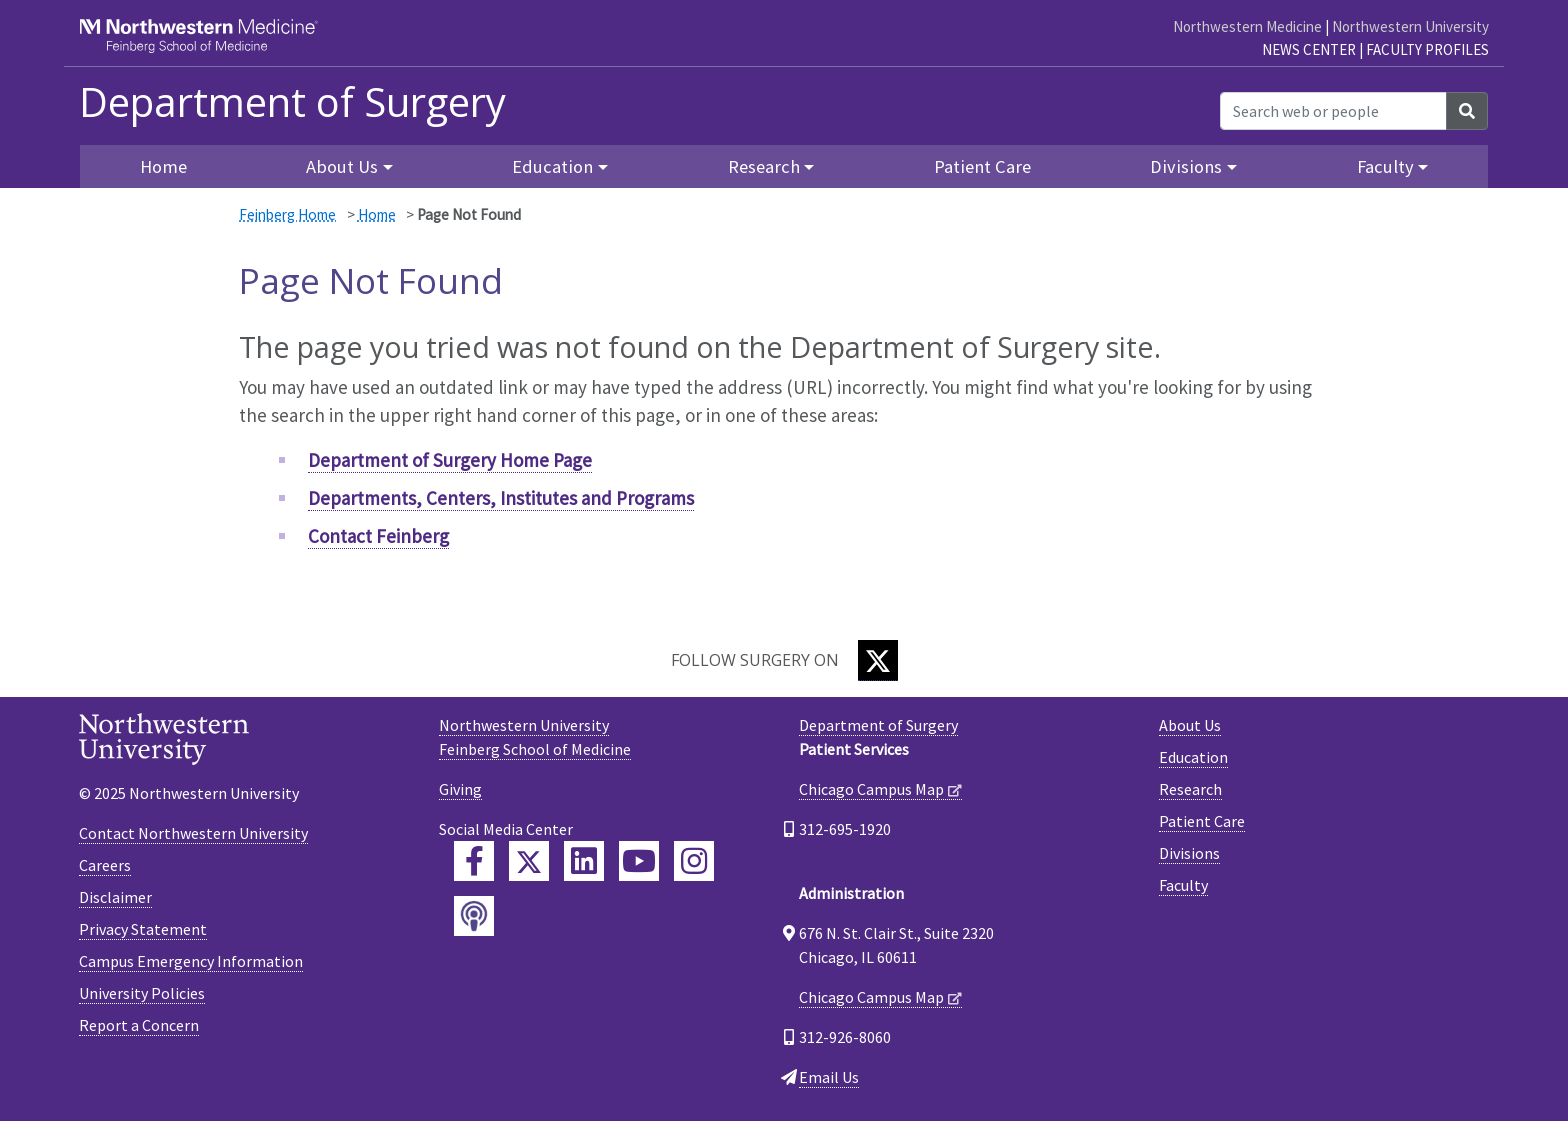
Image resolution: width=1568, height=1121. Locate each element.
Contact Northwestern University (193, 833)
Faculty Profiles (1427, 49)
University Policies (142, 993)
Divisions (1189, 853)
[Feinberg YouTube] (639, 861)
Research (1190, 789)
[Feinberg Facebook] (474, 861)
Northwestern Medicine (1247, 26)
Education (1193, 757)
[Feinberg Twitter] (529, 861)
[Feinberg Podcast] (474, 916)
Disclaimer (115, 897)
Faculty (1183, 885)
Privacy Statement (143, 929)
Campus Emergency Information (191, 961)
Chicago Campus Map (871, 789)
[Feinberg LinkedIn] (584, 861)
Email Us (829, 1077)
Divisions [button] (1186, 166)
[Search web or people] (1333, 111)
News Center (1309, 49)
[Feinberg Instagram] (694, 861)
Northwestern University (1410, 26)
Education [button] (552, 166)
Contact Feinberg (378, 536)
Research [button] (764, 166)
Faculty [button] (1385, 166)
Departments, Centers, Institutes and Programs (501, 498)
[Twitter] (878, 660)
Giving (460, 789)
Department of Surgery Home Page (450, 460)
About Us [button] (342, 166)
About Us (1190, 725)
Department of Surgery (292, 102)
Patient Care (982, 166)
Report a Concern (139, 1025)
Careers (105, 865)
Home (377, 214)
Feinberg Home (287, 214)
